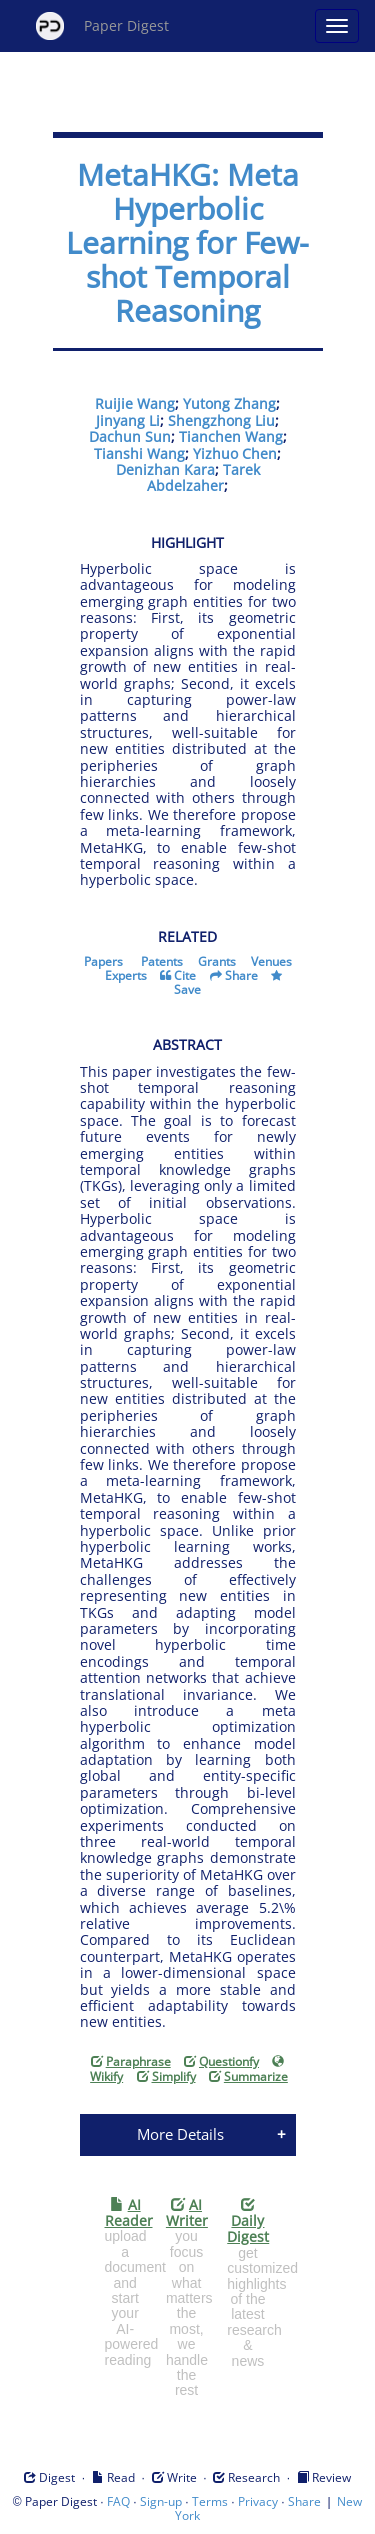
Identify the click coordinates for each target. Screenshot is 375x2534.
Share (241, 975)
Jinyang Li (128, 420)
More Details (180, 2134)
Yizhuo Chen (235, 453)
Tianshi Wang (139, 453)
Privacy (258, 2501)
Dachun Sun (130, 436)
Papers (103, 961)
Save (187, 989)
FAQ (118, 2501)
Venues (271, 961)
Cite (185, 975)
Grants (217, 961)
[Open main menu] (337, 26)
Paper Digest (102, 26)
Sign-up (161, 2501)
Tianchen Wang (231, 436)
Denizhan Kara (165, 469)
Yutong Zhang (229, 403)
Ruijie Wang (135, 403)
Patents (162, 961)
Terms (210, 2501)
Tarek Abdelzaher (203, 477)
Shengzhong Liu (221, 420)
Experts (126, 975)
